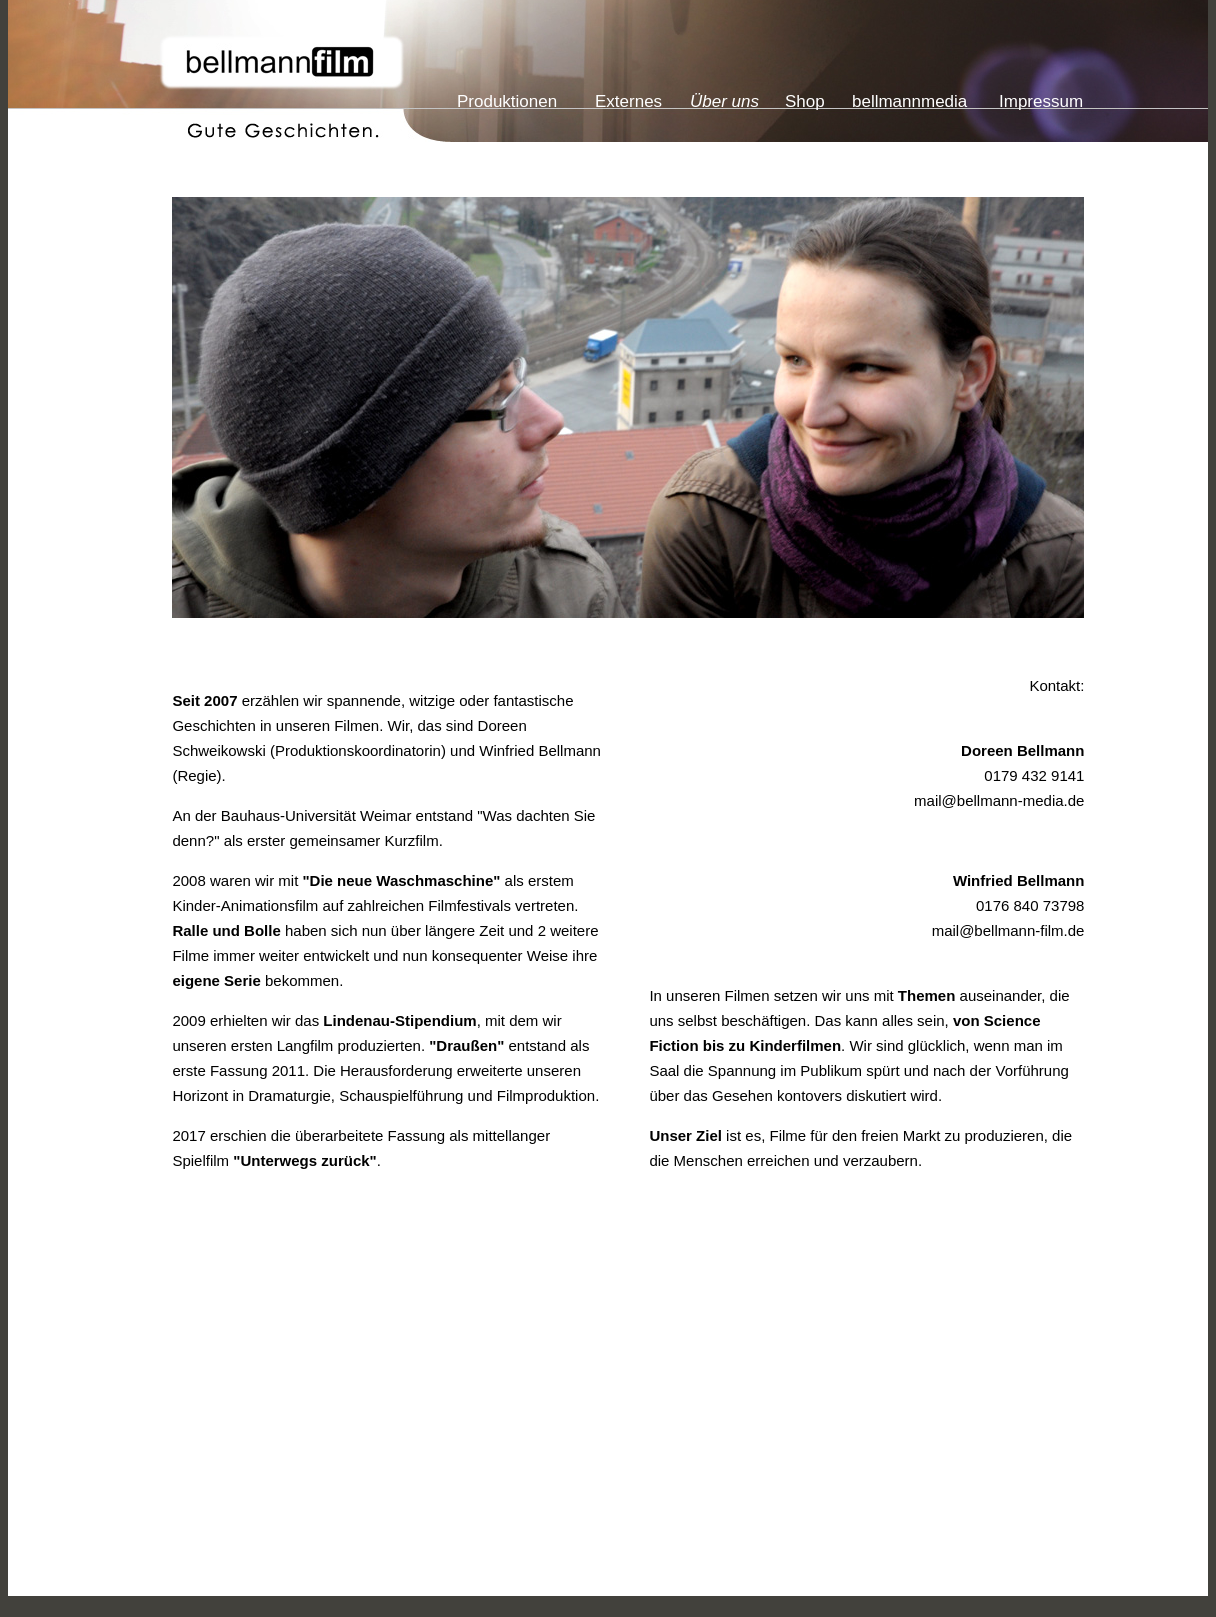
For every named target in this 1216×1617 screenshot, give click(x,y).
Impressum (1041, 101)
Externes (628, 101)
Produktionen (507, 101)
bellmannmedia (909, 101)
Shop (805, 101)
